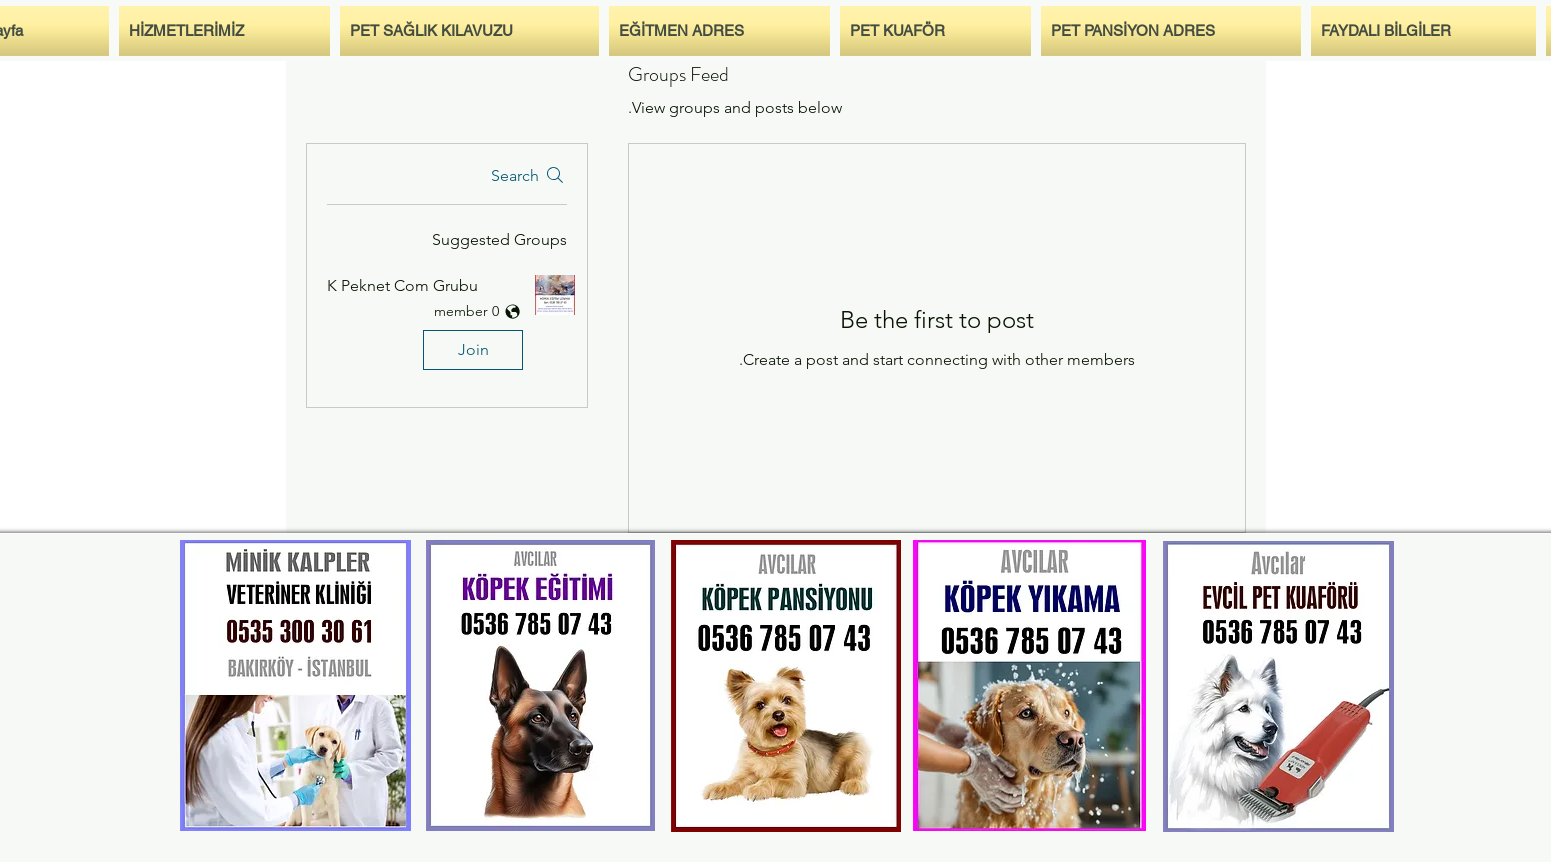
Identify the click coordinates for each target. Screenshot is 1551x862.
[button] (447, 326)
